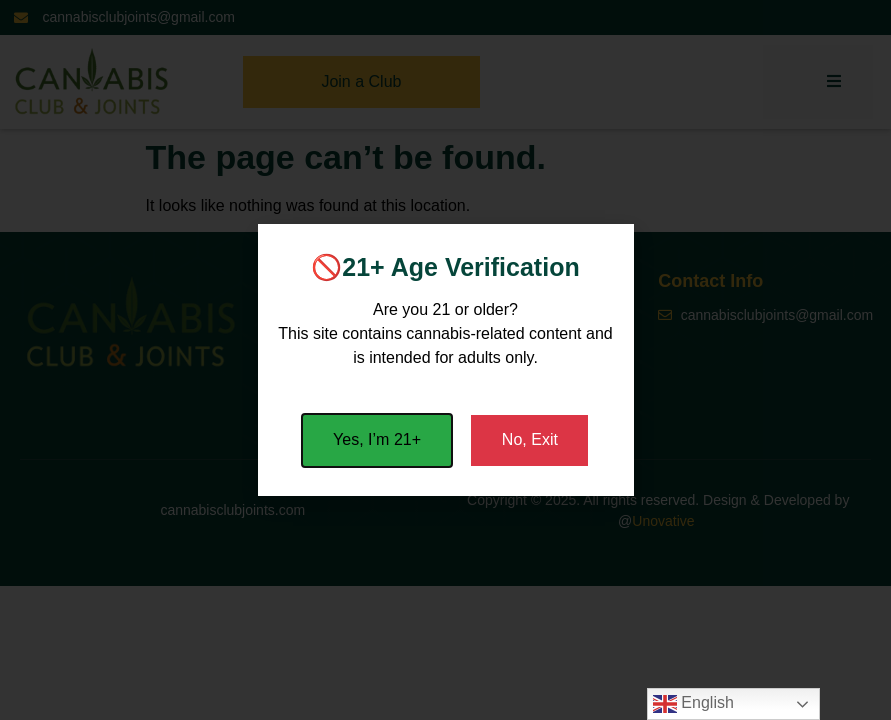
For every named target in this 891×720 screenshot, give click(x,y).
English (693, 704)
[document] (445, 360)
